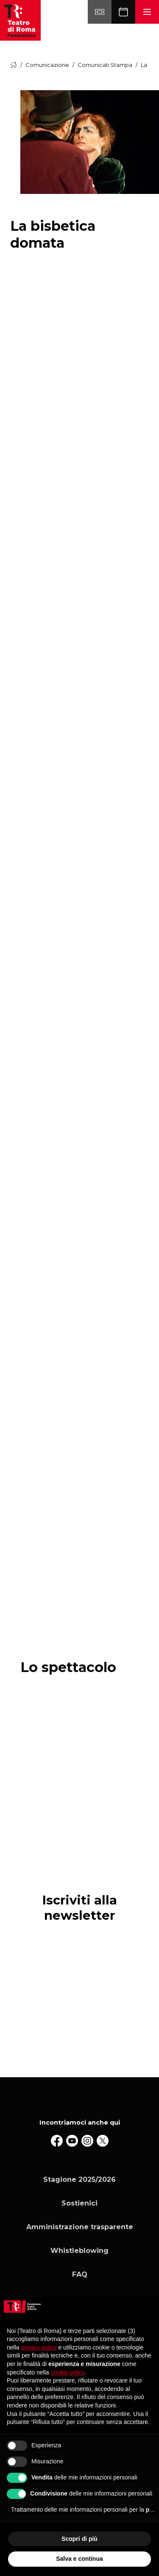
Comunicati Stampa (105, 65)
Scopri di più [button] (79, 2538)
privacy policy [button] (38, 2347)
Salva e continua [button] (79, 2558)
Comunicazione (47, 65)
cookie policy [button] (67, 2372)
